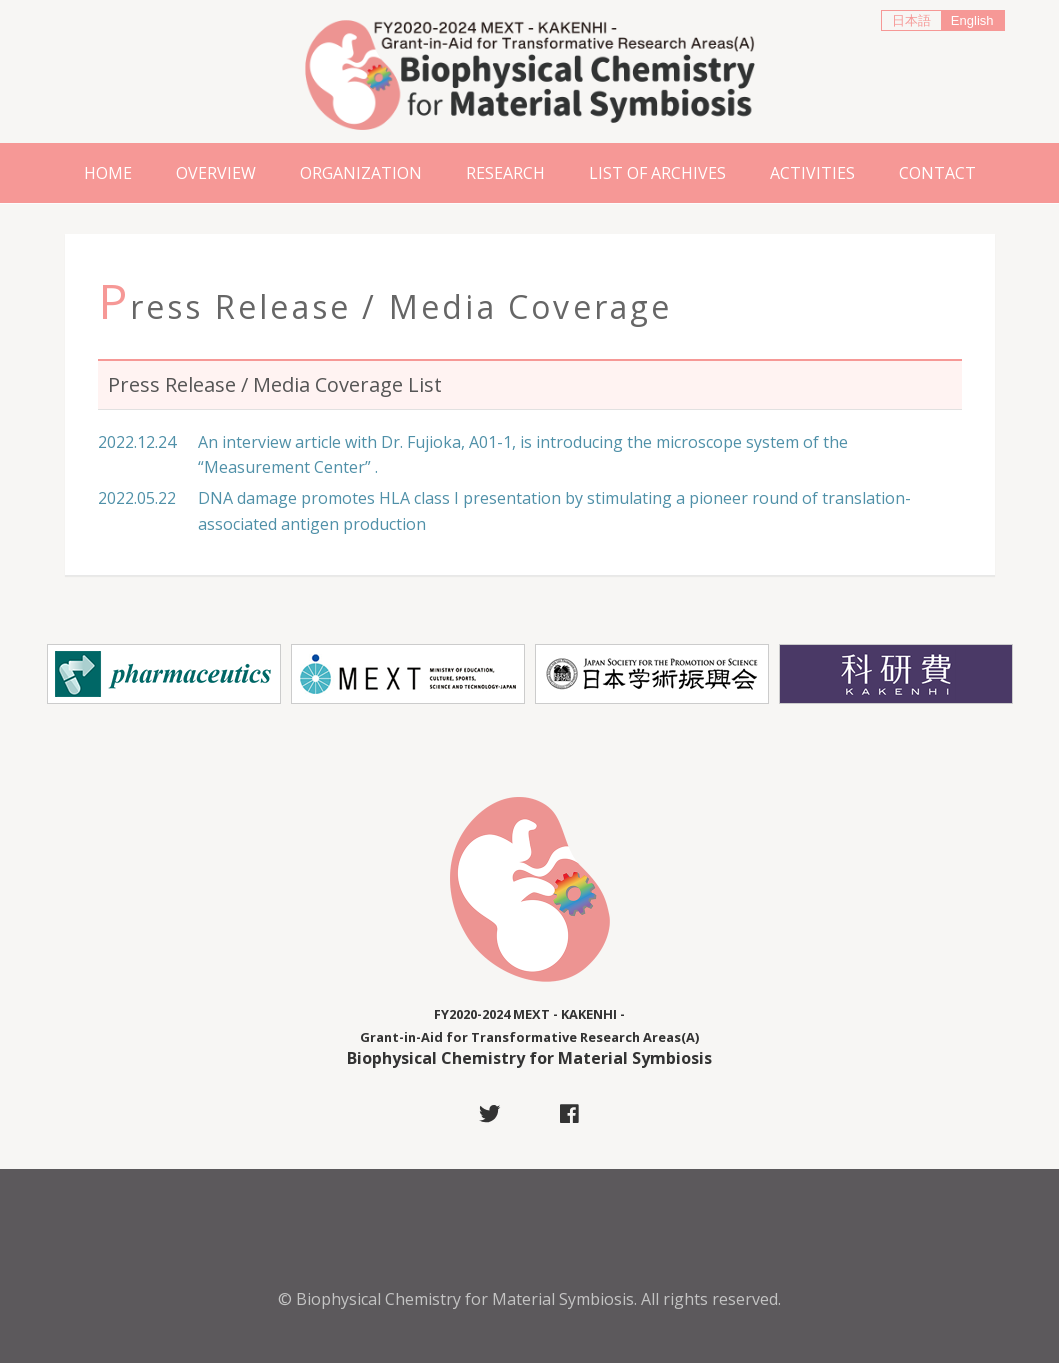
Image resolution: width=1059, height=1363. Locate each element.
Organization (361, 173)
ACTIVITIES (812, 173)
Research (505, 173)
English (972, 20)
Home (108, 173)
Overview (216, 173)
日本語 (911, 20)
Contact (937, 173)
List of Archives (657, 173)
